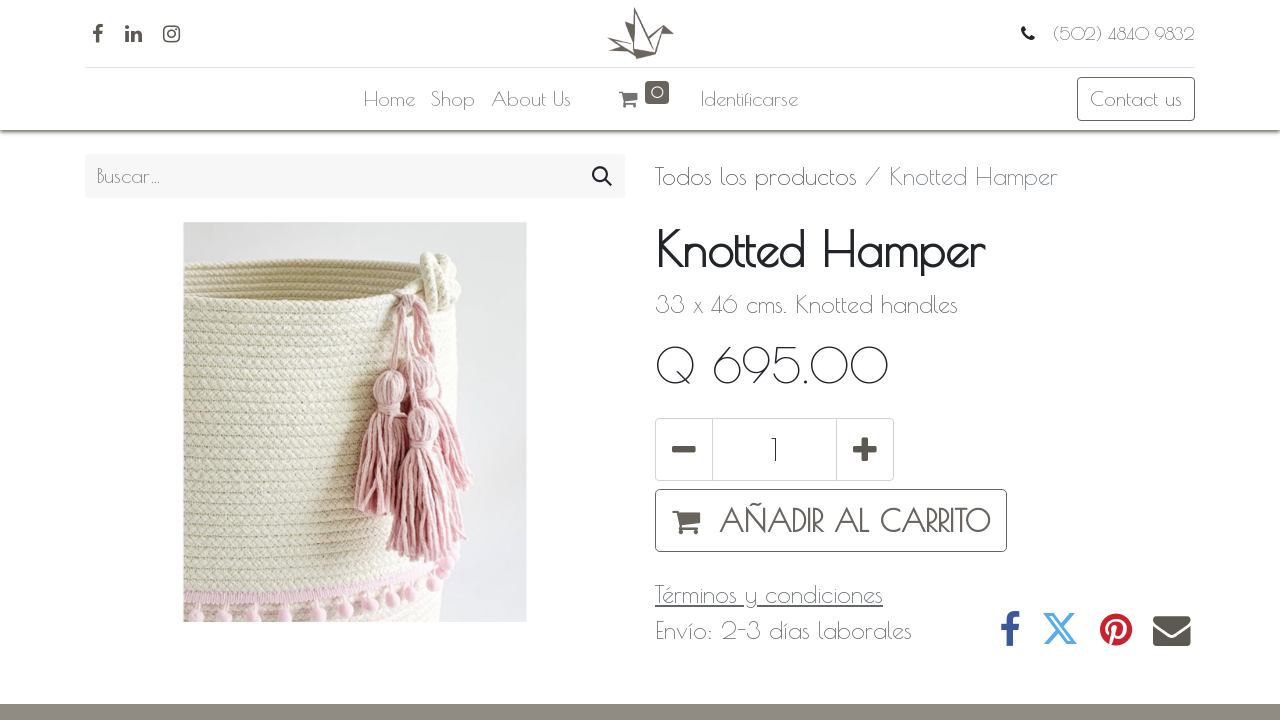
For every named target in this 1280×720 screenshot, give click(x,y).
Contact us (1136, 98)
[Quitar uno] (684, 449)
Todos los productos (756, 176)
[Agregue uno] (865, 449)
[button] (831, 520)
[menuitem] (389, 99)
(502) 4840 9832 (1121, 33)
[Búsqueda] (602, 176)
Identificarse (749, 98)
